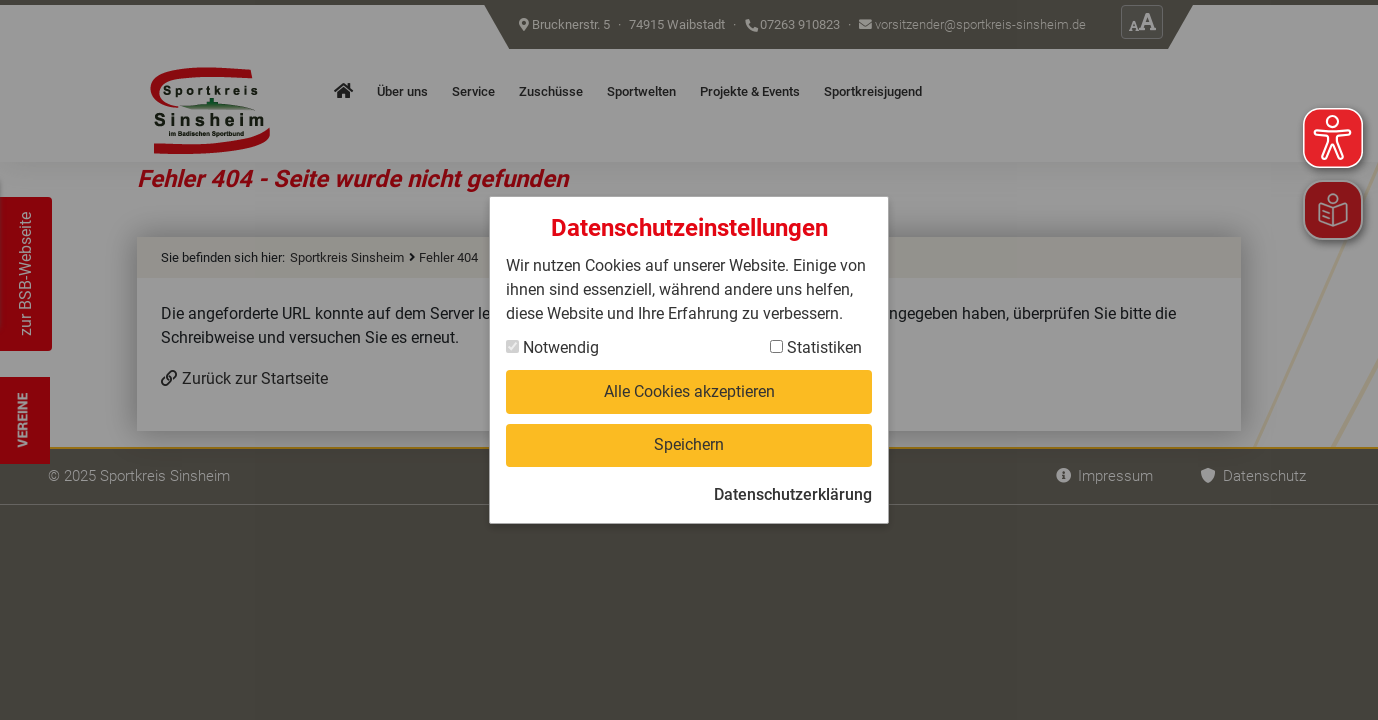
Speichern (689, 444)
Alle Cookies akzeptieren (689, 391)
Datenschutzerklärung (793, 494)
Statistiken (816, 347)
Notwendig (552, 347)
